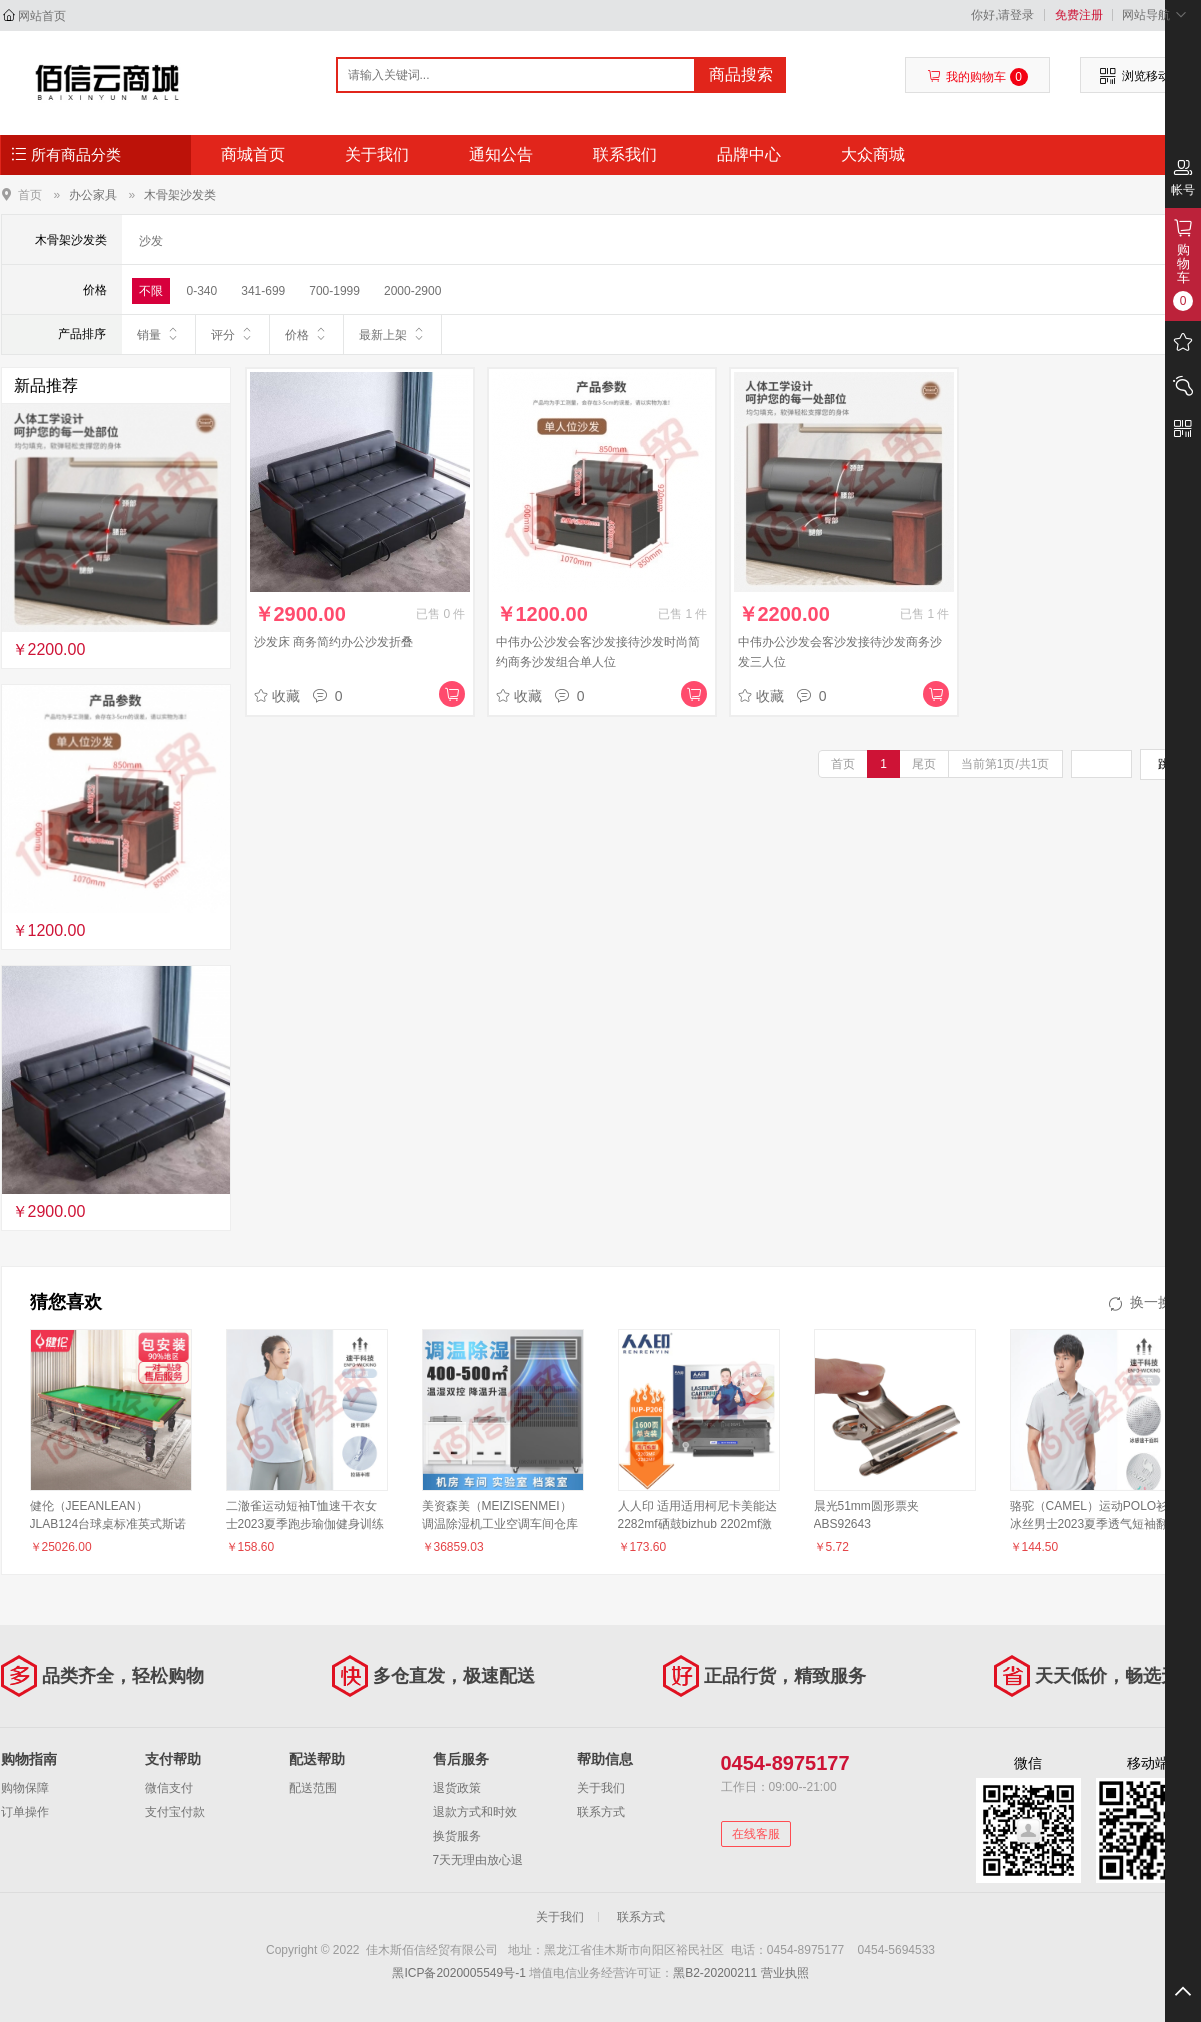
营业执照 (785, 1973)
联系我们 (625, 154)
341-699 (263, 291)
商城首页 (253, 154)
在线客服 (756, 1834)
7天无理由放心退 (478, 1860)
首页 (30, 194)
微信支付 (169, 1788)
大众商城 (873, 154)
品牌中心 (749, 154)
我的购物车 (977, 77)
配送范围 (313, 1788)
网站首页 (42, 16)
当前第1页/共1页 (1005, 764)
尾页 (924, 764)
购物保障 (25, 1788)
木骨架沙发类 (180, 195)
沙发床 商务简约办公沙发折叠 (333, 642)
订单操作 (25, 1812)
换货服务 (457, 1836)
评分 (232, 334)
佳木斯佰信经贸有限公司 (107, 82)
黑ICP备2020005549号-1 (458, 1973)
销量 (158, 334)
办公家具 (93, 195)
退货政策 (457, 1788)
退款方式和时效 (475, 1812)
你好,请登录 (1002, 15)
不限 (151, 291)
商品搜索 (741, 74)
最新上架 (392, 334)
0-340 (202, 291)
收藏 (277, 696)
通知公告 (501, 154)
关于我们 (377, 154)
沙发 (151, 241)
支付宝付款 (175, 1812)
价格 (306, 334)
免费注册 (1079, 15)
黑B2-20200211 (715, 1973)
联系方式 (601, 1812)
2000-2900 (412, 291)
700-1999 (334, 291)
